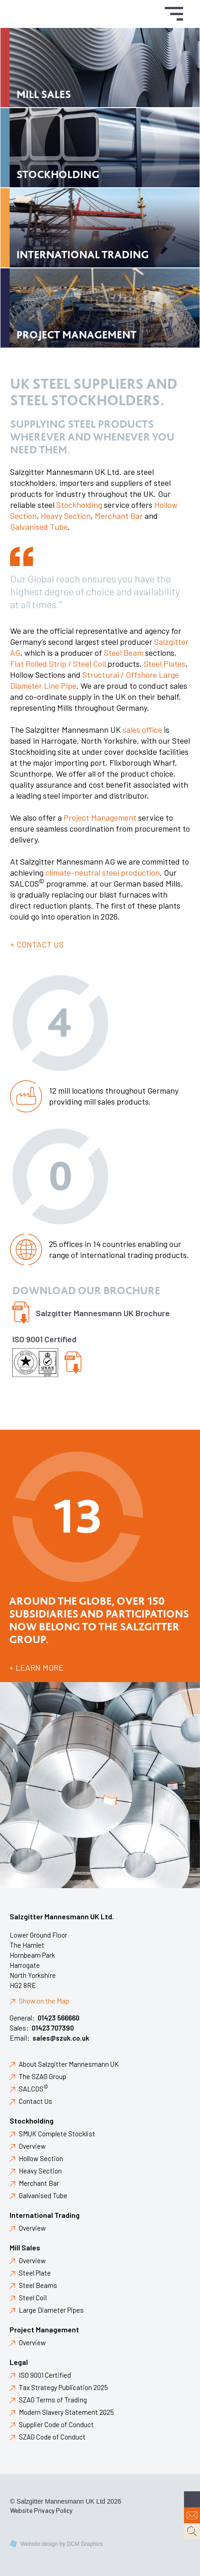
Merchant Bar (119, 516)
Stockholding (79, 505)
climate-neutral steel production (102, 872)
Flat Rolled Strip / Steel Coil (58, 664)
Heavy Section (66, 516)
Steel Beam (123, 653)
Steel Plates (164, 664)
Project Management (100, 817)
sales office (142, 729)
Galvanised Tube (39, 527)
